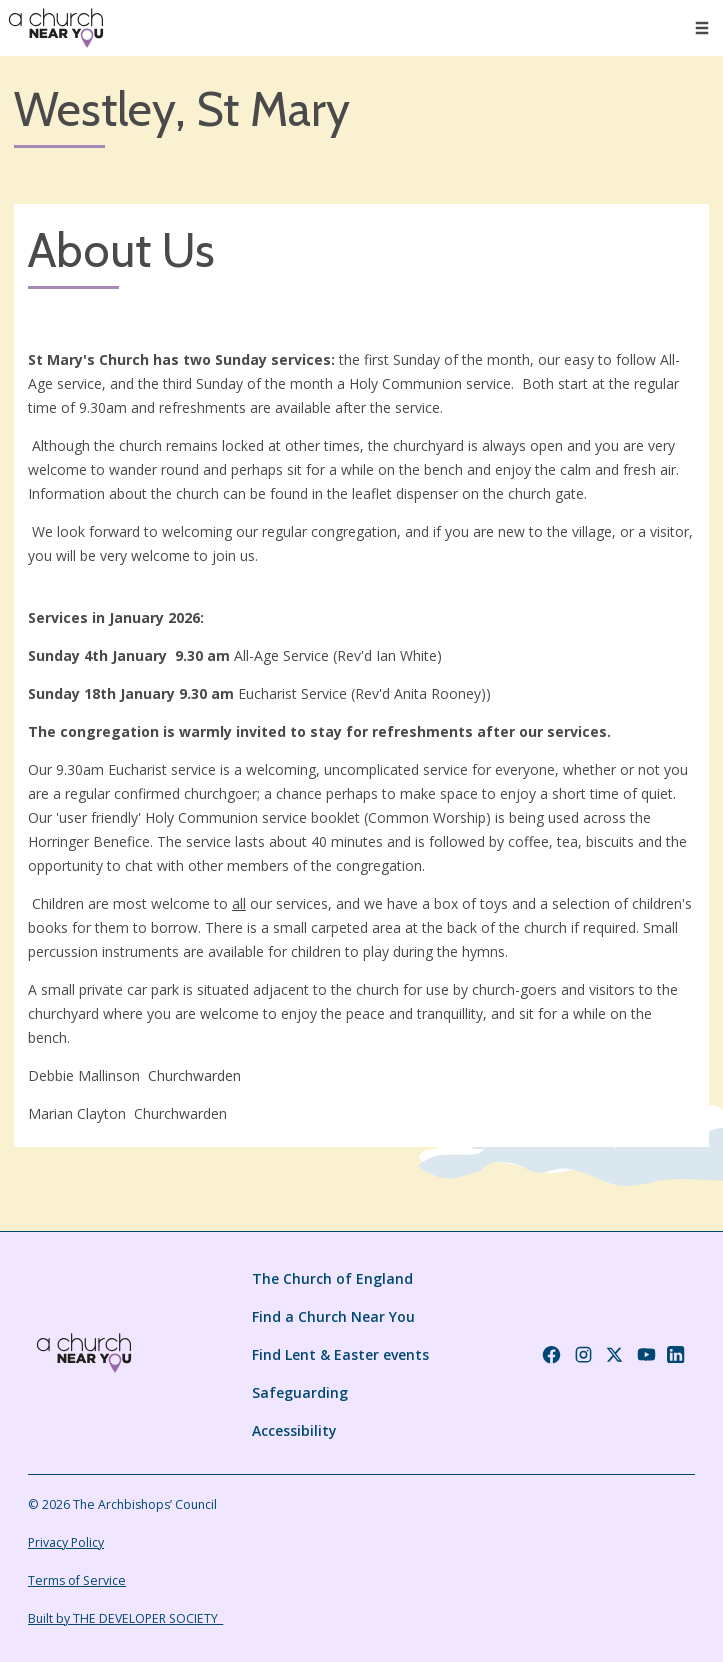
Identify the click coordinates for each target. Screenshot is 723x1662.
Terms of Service (77, 1580)
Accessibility (294, 1430)
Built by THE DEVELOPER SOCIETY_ (125, 1618)
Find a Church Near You (333, 1316)
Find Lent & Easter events (340, 1354)
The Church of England (332, 1278)
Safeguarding (300, 1392)
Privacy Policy (66, 1542)
